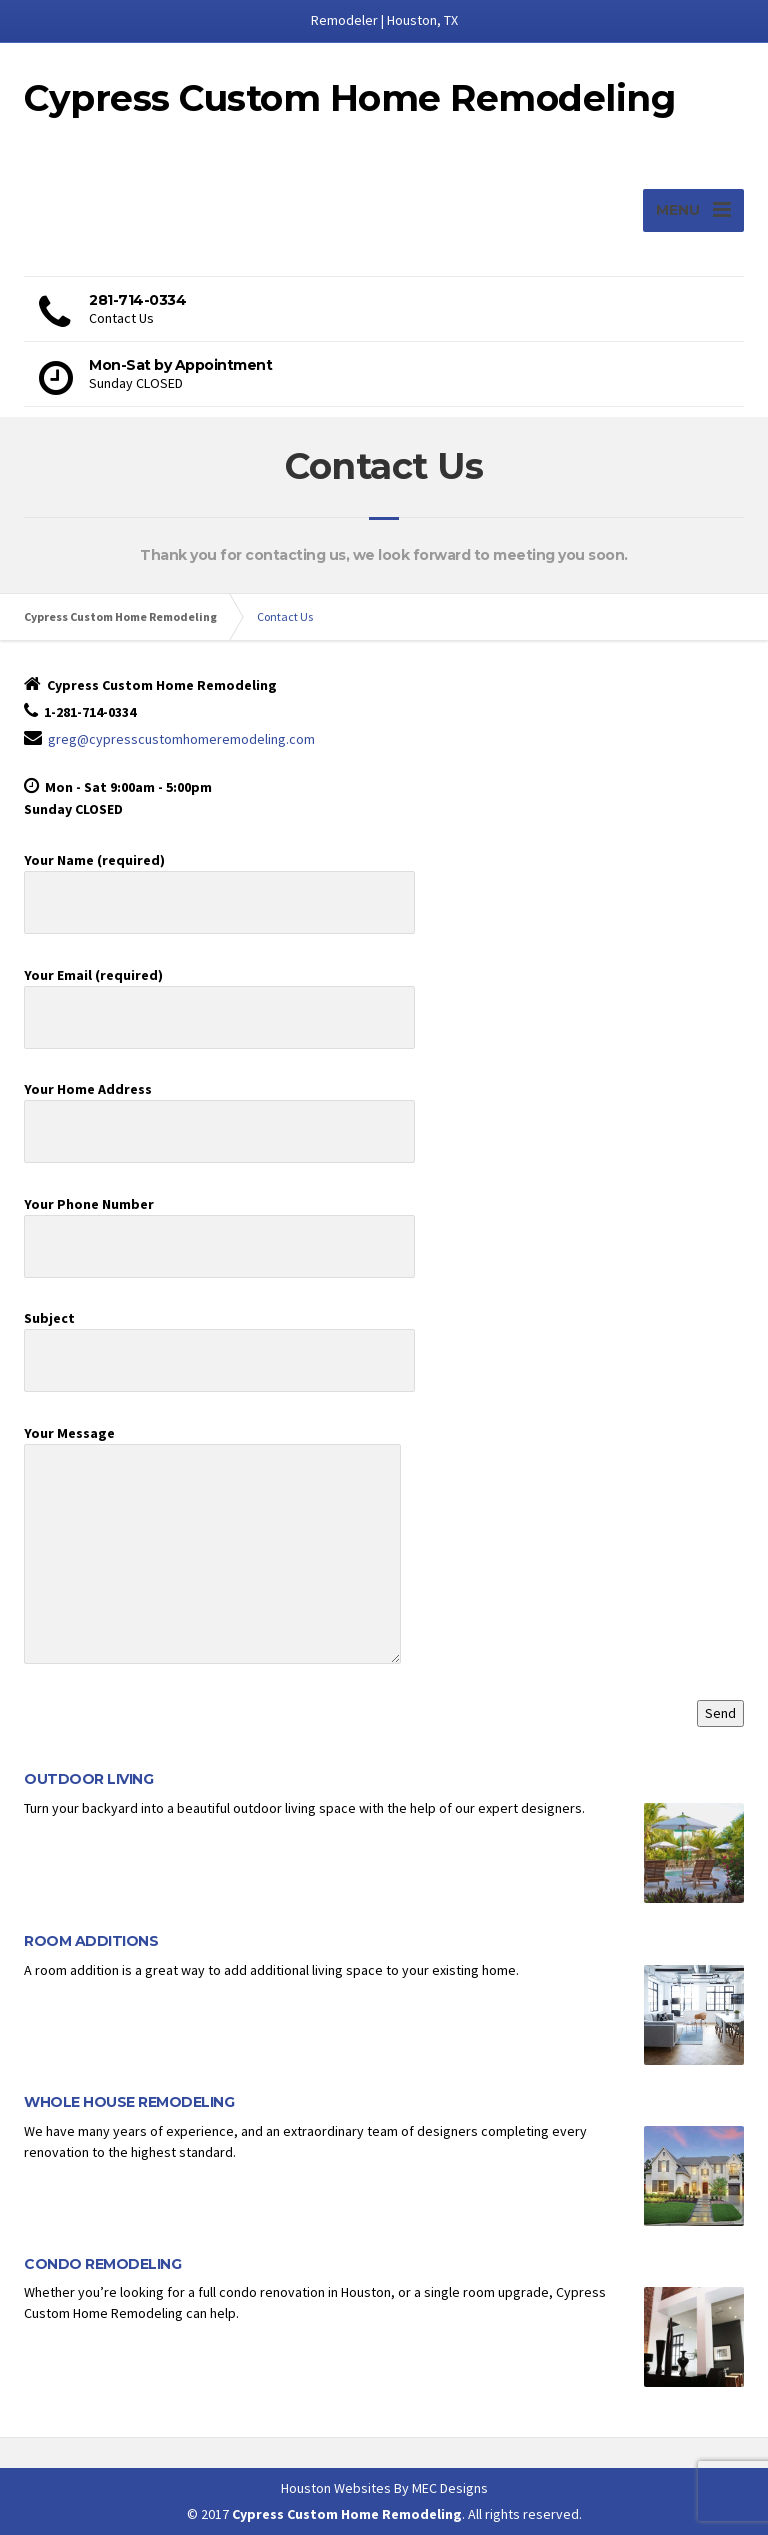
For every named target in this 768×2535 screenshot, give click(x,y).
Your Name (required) (219, 881)
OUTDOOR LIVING (88, 1779)
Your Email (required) (219, 996)
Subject (219, 1339)
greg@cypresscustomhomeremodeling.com (181, 739)
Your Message (212, 1553)
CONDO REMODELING (102, 2264)
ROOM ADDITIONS (91, 1941)
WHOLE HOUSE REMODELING (129, 2102)
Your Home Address (219, 1110)
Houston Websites (336, 2488)
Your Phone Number (219, 1225)
